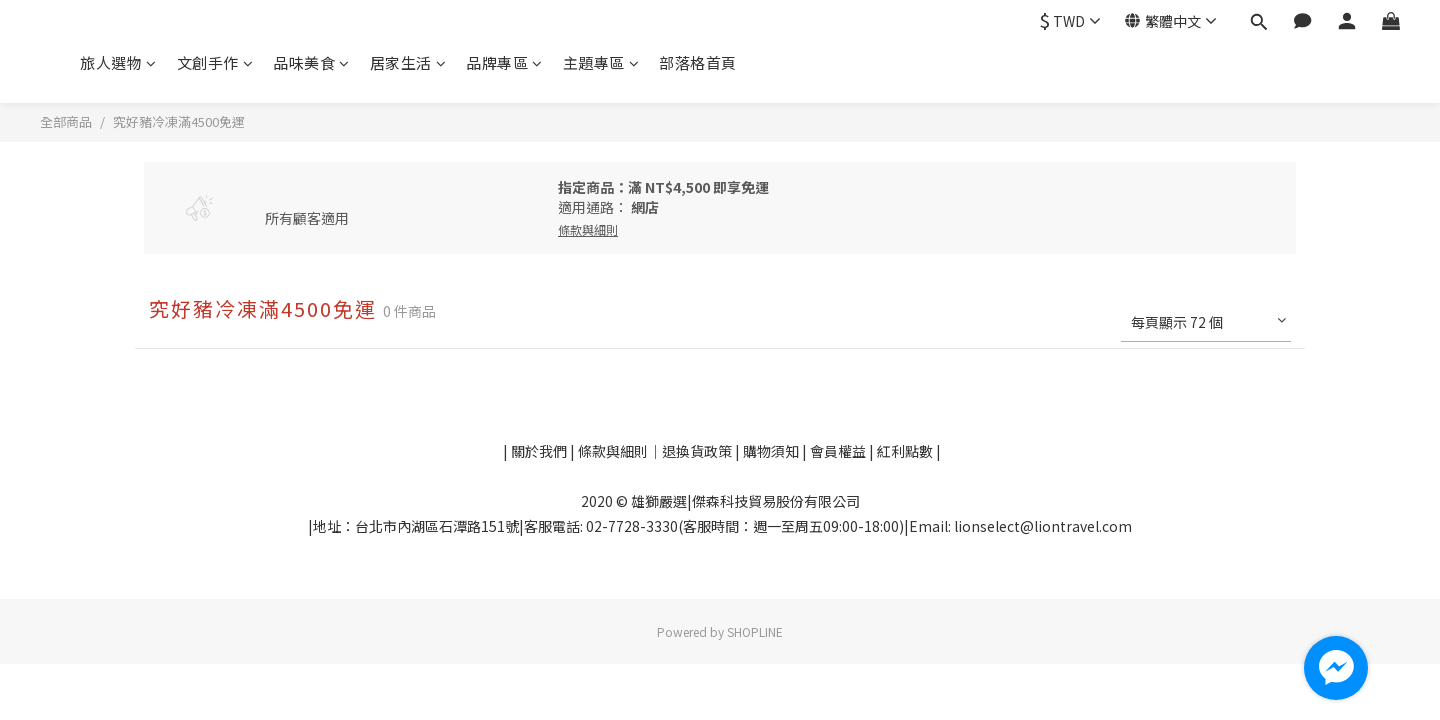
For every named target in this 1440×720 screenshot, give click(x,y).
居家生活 (408, 62)
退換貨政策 (698, 451)
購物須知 (772, 451)
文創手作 (215, 62)
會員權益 (838, 451)
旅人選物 (118, 62)
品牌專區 (504, 62)
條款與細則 (613, 451)
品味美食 (311, 62)
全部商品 (66, 121)
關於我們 (537, 451)
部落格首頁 (698, 62)
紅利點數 (906, 451)
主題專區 (601, 62)
